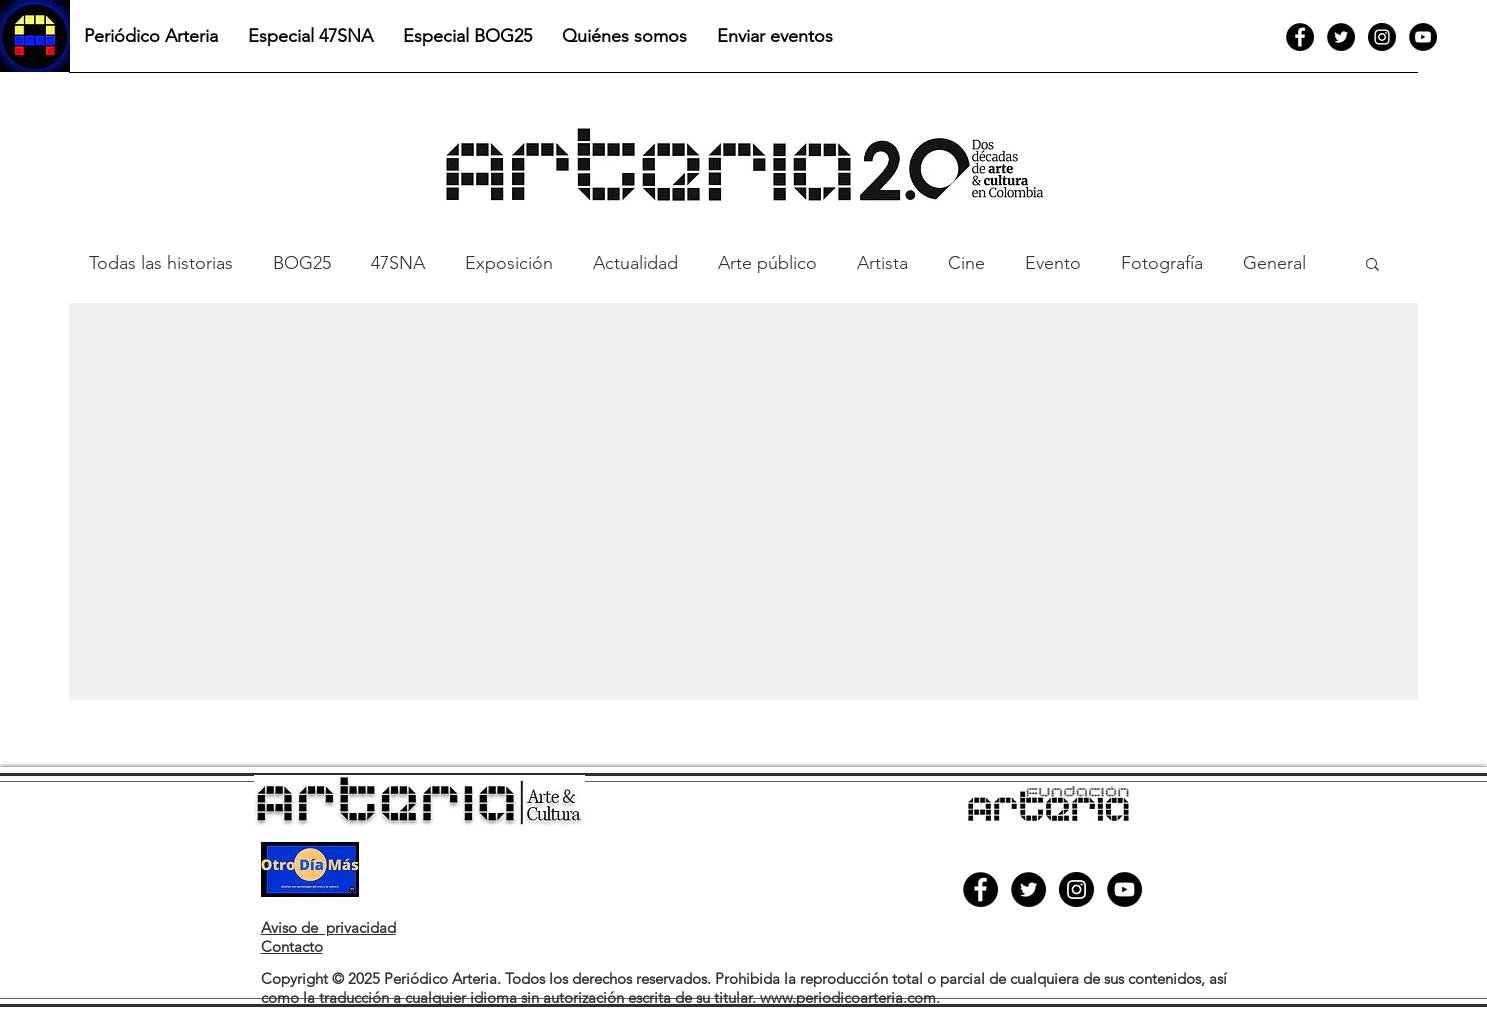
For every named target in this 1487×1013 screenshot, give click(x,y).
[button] (1372, 265)
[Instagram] (1382, 37)
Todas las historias (161, 263)
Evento (1053, 263)
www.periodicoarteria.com (848, 997)
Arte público (767, 263)
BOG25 (302, 263)
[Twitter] (1341, 37)
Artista (882, 263)
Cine (966, 263)
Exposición (509, 263)
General (1274, 263)
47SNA (398, 263)
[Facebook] (1300, 37)
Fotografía (1162, 263)
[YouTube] (1423, 37)
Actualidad (635, 263)
